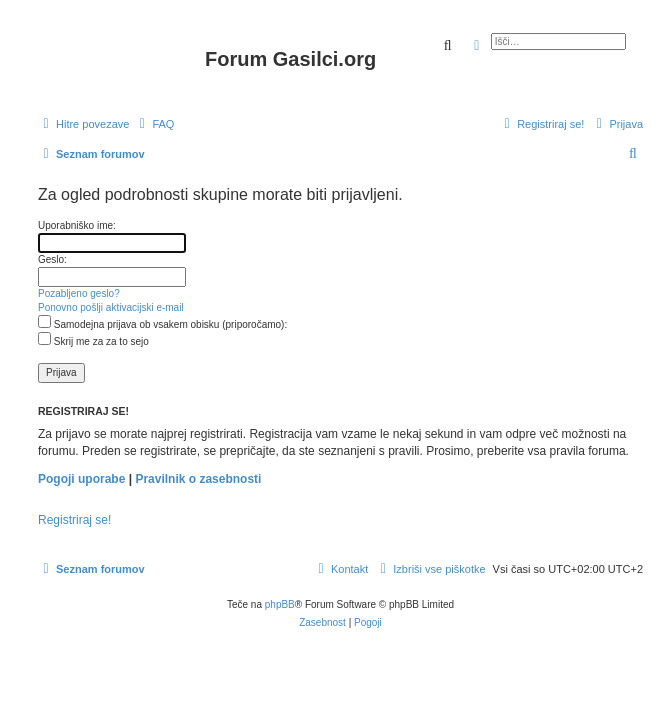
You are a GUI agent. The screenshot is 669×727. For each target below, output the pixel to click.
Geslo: (52, 259)
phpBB (280, 604)
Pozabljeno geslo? (79, 293)
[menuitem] (154, 124)
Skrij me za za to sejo (93, 341)
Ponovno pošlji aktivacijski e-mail (111, 307)
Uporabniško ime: (77, 225)
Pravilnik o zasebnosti (198, 479)
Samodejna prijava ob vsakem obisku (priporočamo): (162, 324)
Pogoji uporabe (81, 479)
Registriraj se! (74, 520)
